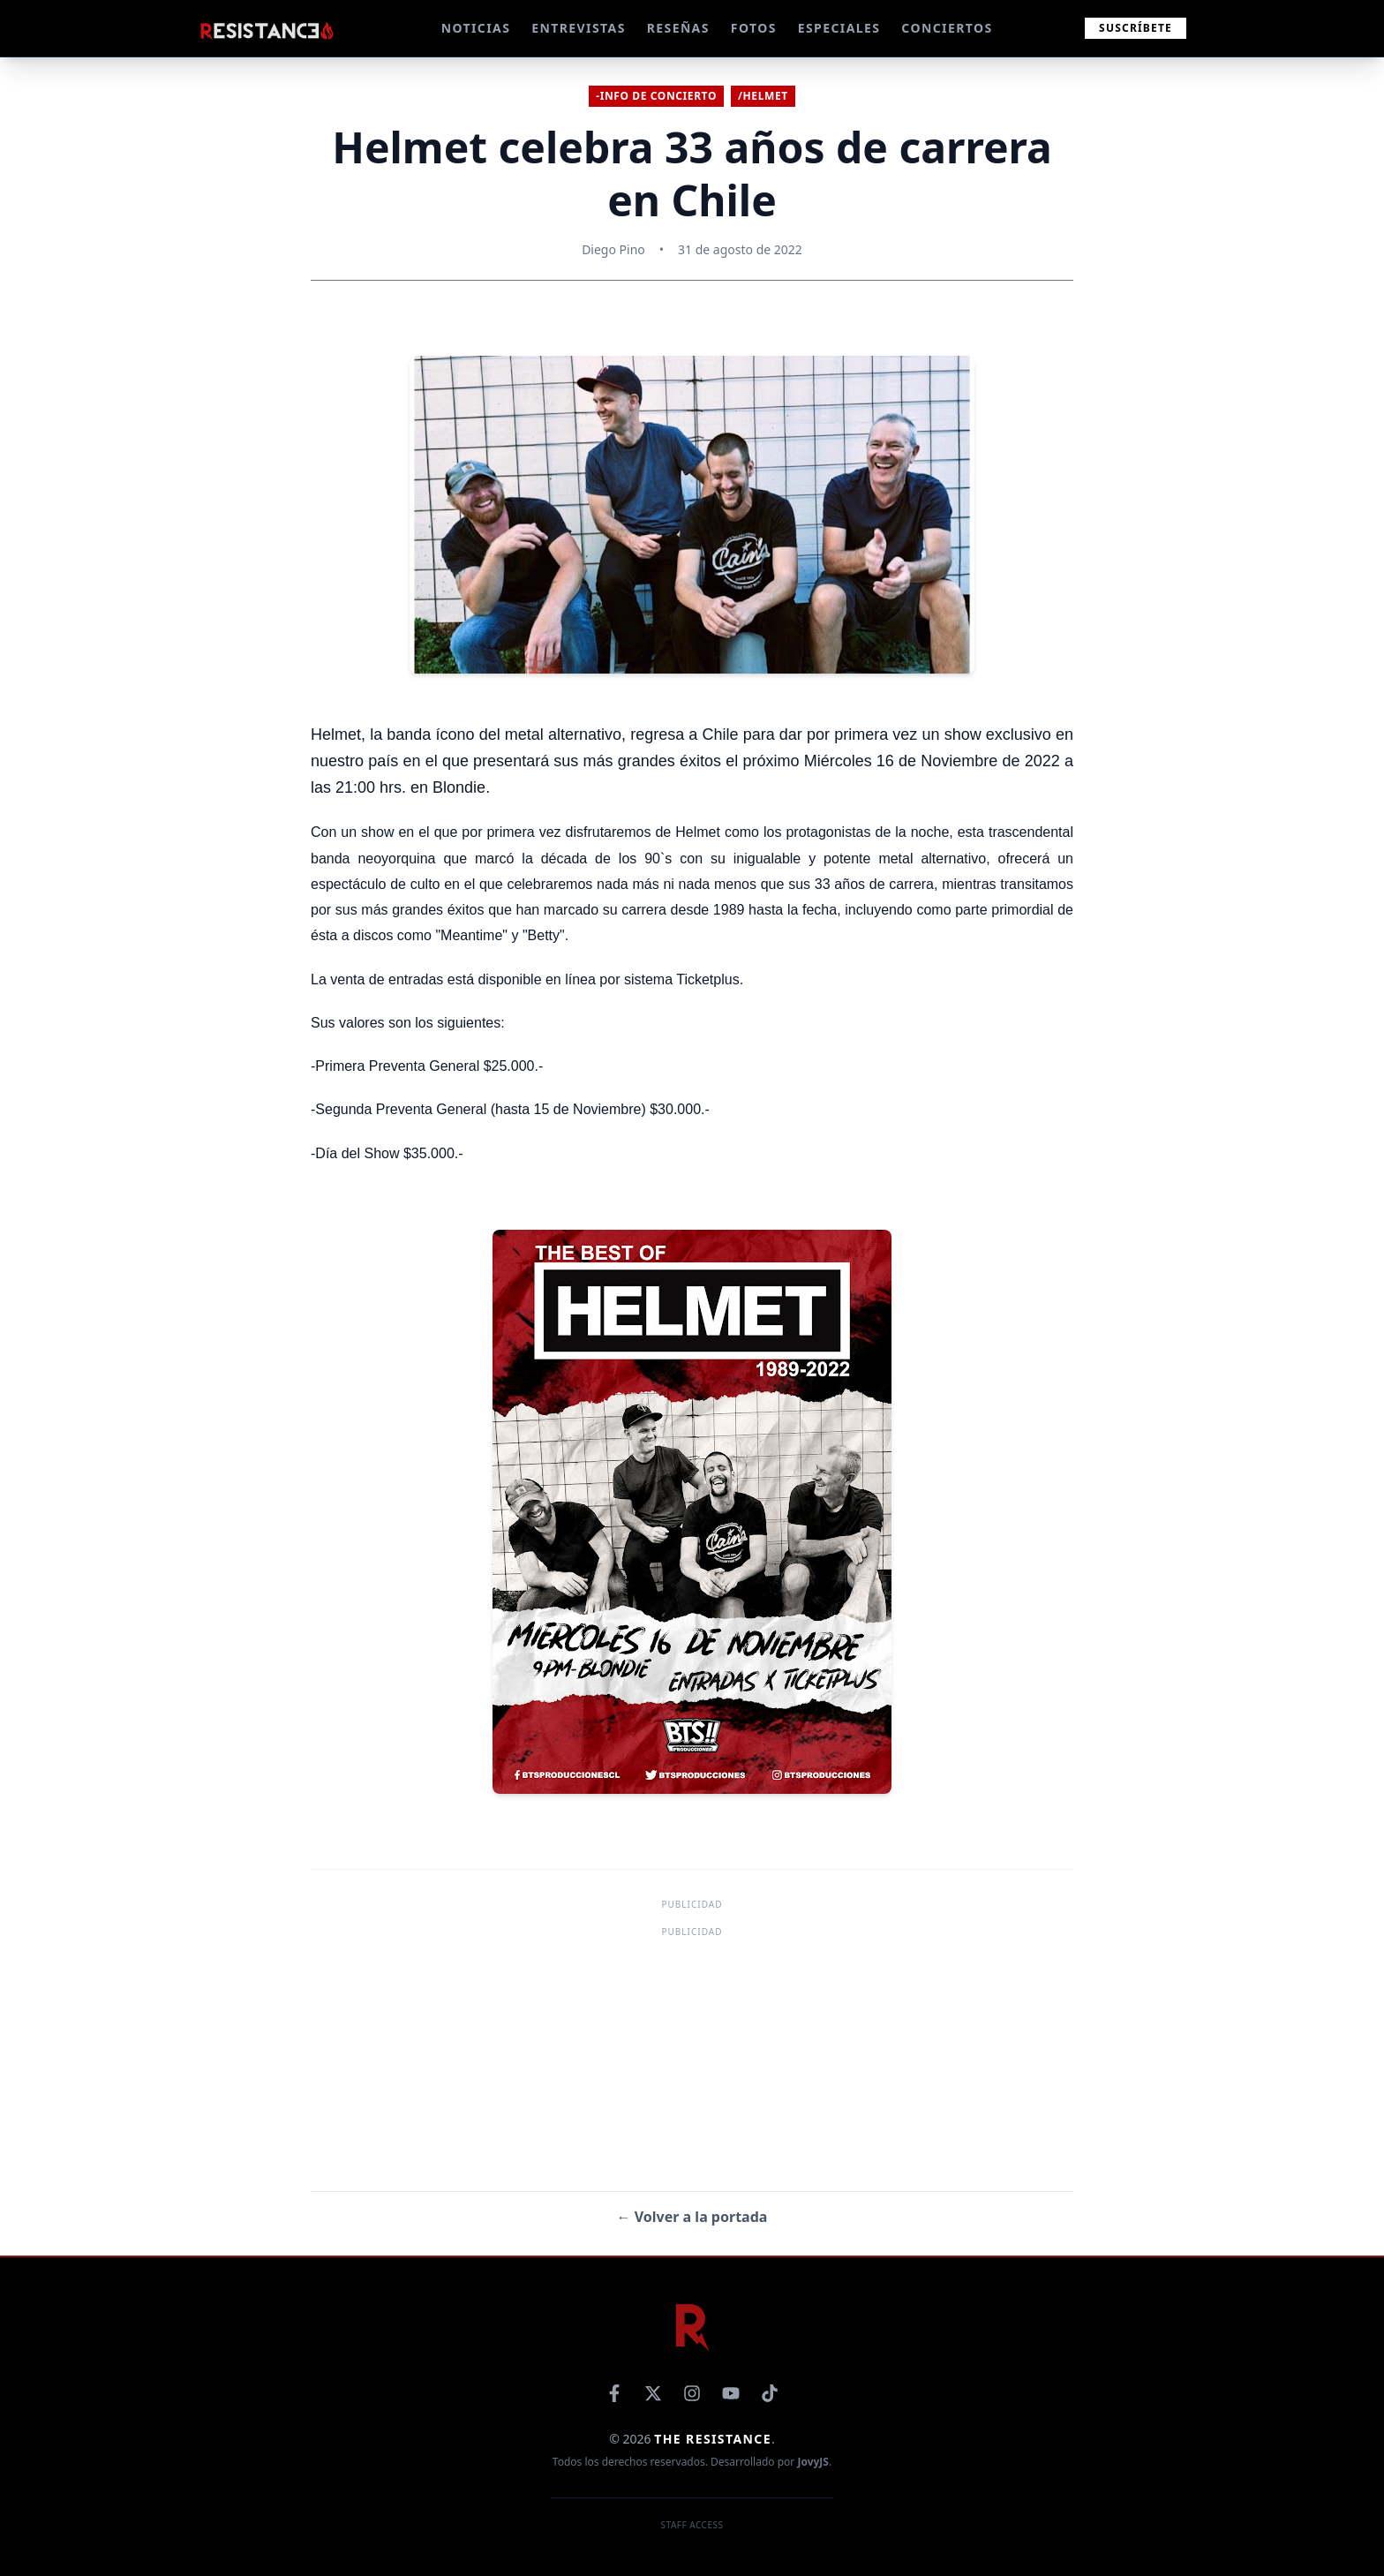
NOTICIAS (476, 27)
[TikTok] (769, 2393)
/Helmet (763, 95)
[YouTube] (731, 2393)
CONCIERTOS (946, 27)
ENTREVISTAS (578, 27)
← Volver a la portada (692, 2216)
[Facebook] (614, 2393)
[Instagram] (692, 2393)
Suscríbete (1135, 27)
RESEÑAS (678, 27)
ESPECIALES (839, 27)
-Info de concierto (656, 95)
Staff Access (692, 2525)
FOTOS (754, 27)
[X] (653, 2393)
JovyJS (813, 2461)
